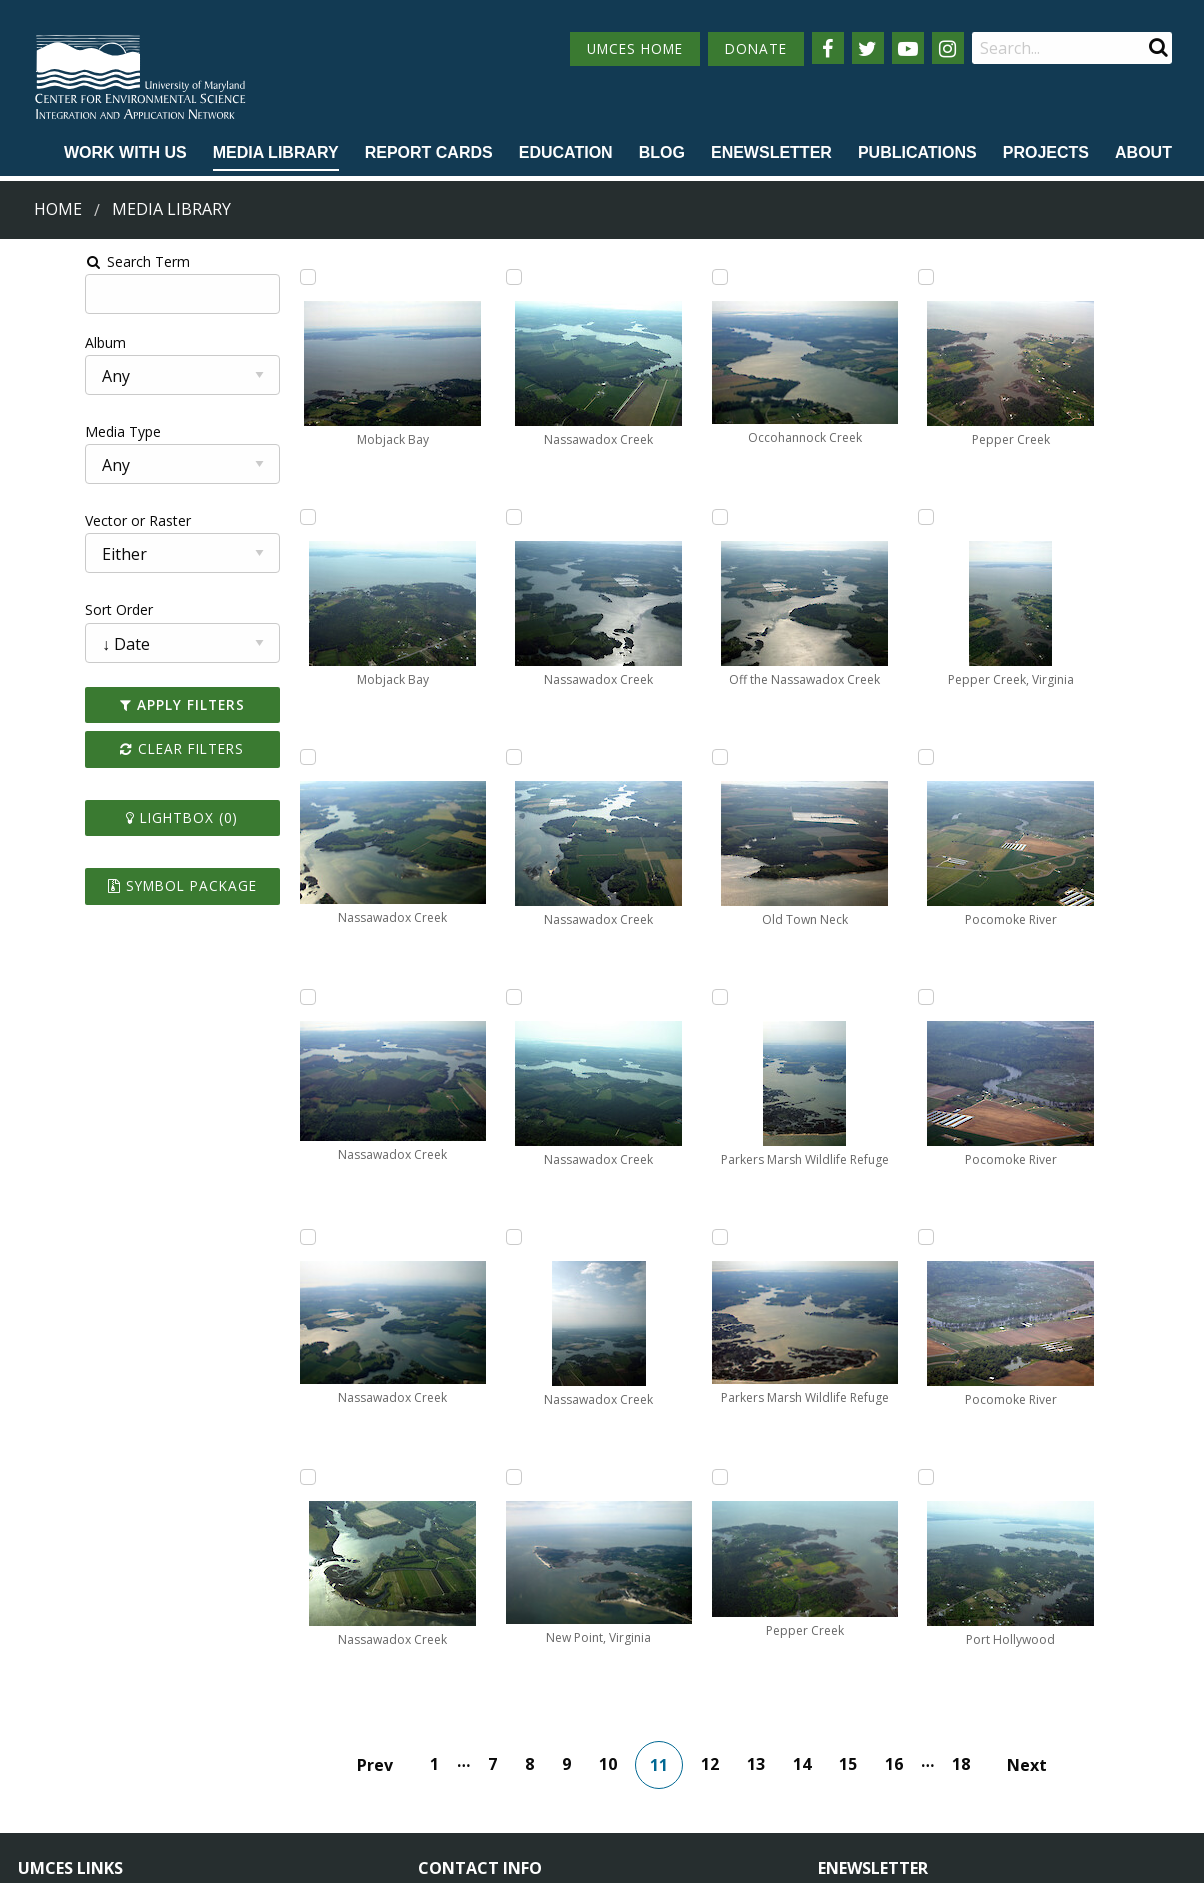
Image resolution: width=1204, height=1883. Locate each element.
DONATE (756, 48)
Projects (1046, 152)
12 (724, 1524)
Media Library (276, 152)
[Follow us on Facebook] (828, 48)
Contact (470, 1755)
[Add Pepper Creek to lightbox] (828, 757)
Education (566, 152)
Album (33, 342)
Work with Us (125, 152)
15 (862, 1524)
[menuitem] (125, 154)
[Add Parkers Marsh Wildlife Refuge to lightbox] (828, 277)
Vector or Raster (66, 520)
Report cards (429, 152)
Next (1041, 1525)
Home (58, 209)
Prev (389, 1525)
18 (975, 1524)
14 (816, 1524)
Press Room (242, 1775)
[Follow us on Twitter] (868, 48)
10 (622, 1524)
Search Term (65, 261)
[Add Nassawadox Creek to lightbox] (263, 757)
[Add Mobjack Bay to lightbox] (263, 277)
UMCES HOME (635, 48)
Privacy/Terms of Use (475, 1856)
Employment (244, 1738)
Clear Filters (124, 748)
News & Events (252, 1701)
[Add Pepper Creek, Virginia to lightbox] (828, 1237)
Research (48, 1775)
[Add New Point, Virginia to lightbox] (639, 517)
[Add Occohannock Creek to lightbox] (639, 757)
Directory (48, 1738)
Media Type (51, 431)
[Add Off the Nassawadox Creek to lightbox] (639, 997)
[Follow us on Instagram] (948, 48)
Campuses (52, 1701)
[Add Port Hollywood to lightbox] (1016, 997)
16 (908, 1524)
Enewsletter (771, 152)
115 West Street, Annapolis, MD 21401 (561, 1667)
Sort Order (47, 609)
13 (770, 1524)
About (1143, 152)
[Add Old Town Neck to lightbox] (639, 1237)
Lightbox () (124, 817)
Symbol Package (123, 885)
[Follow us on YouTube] (908, 48)
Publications (917, 152)
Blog (662, 152)
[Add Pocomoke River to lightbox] (1016, 277)
